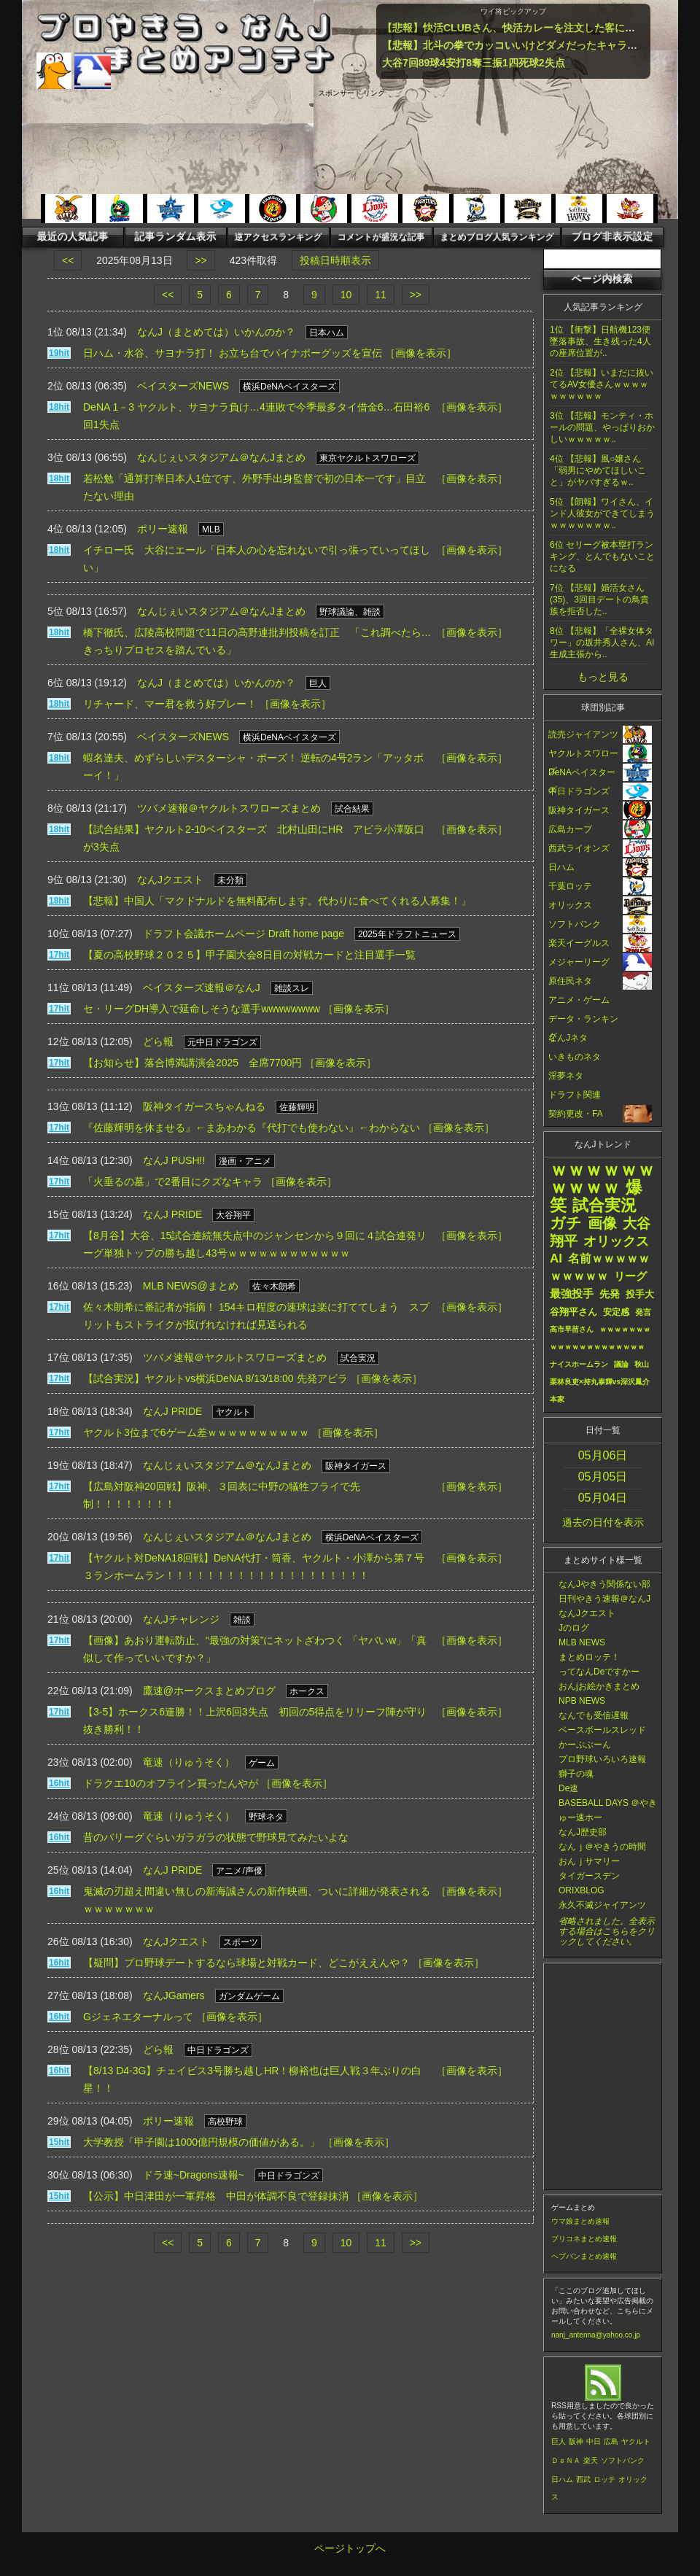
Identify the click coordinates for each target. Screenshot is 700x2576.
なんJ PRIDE (173, 1214)
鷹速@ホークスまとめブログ (209, 1690)
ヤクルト (635, 2441)
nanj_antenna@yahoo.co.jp (595, 2335)
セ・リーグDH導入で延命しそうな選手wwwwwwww (201, 1009)
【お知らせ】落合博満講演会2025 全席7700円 (192, 1062)
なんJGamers (174, 1995)
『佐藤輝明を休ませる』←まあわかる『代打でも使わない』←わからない (251, 1127)
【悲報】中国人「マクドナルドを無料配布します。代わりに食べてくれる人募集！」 (277, 901)
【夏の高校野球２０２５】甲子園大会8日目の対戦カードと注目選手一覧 (249, 955)
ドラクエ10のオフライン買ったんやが (170, 1783)
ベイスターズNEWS (183, 386)
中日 (593, 2441)
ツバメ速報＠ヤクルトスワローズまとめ (229, 808)
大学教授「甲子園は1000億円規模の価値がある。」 (201, 2142)
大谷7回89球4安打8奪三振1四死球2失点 (473, 63)
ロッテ (604, 2479)
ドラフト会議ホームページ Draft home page (243, 933)
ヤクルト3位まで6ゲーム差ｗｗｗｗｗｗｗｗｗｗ (196, 1432)
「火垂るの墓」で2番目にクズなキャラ (172, 1181)
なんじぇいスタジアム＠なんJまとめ (221, 457)
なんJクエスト (170, 879)
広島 (611, 2441)
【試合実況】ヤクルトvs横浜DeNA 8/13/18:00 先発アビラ (215, 1378)
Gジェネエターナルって (138, 2016)
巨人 (558, 2441)
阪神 (576, 2441)
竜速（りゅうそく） (189, 1762)
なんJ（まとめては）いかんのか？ (216, 332)
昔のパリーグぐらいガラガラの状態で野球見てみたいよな (216, 1837)
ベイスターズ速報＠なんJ (201, 987)
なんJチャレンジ (181, 1619)
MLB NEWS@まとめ (190, 1286)
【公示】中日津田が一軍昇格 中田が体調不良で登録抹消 (216, 2196)
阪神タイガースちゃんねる (204, 1106)
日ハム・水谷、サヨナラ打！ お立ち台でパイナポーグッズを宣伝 (232, 353)
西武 (583, 2479)
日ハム (562, 2479)
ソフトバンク (623, 2460)
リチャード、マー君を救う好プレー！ (170, 704)
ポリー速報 (162, 529)
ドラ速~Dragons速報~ (193, 2175)
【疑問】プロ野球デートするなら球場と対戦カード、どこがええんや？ (246, 1962)
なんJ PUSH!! (174, 1160)
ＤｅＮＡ (565, 2460)
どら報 (158, 1041)
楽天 (590, 2460)
